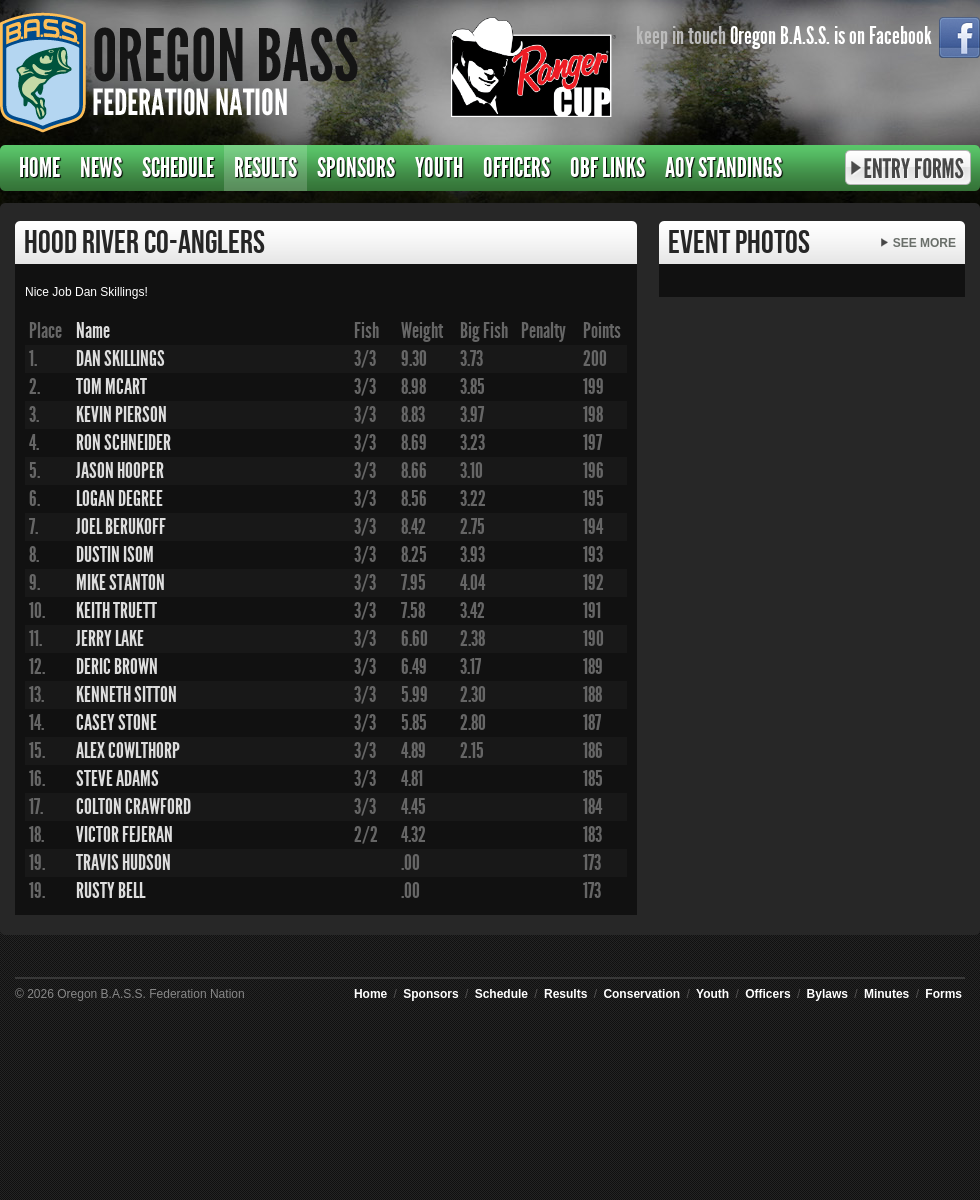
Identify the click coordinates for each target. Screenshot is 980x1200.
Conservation (641, 994)
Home (39, 168)
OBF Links (607, 168)
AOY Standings (723, 168)
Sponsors (356, 168)
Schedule (178, 168)
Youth (439, 168)
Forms (943, 994)
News (101, 168)
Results (265, 168)
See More (924, 243)
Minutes (886, 994)
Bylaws (827, 994)
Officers (516, 168)
